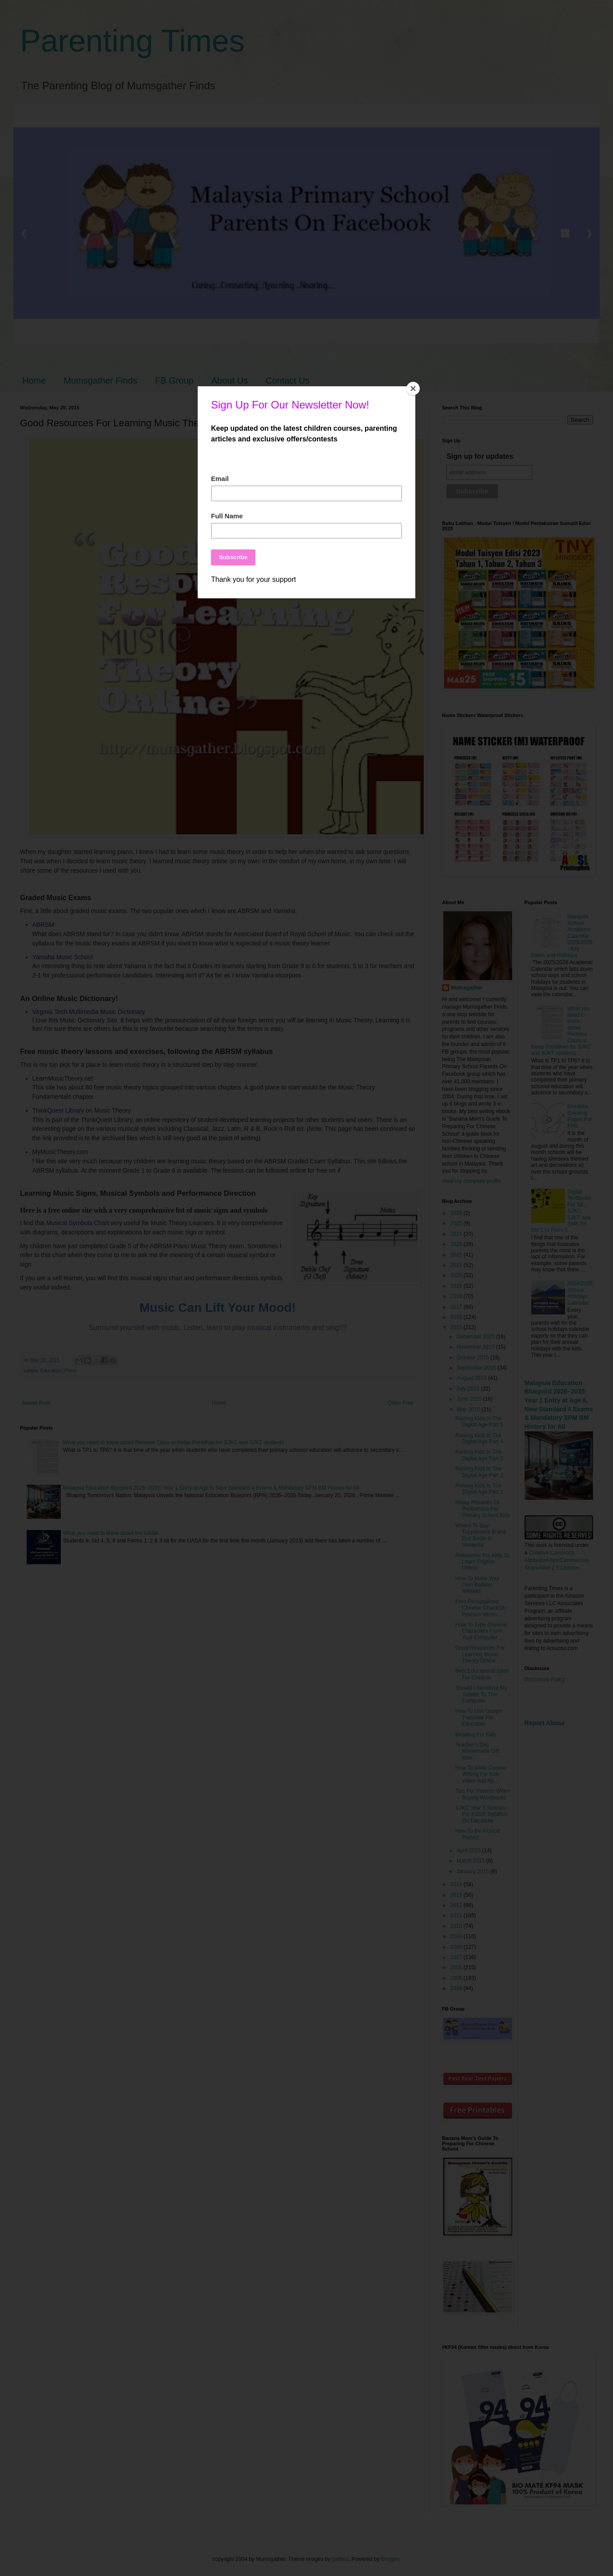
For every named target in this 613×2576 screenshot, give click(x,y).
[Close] (413, 388)
